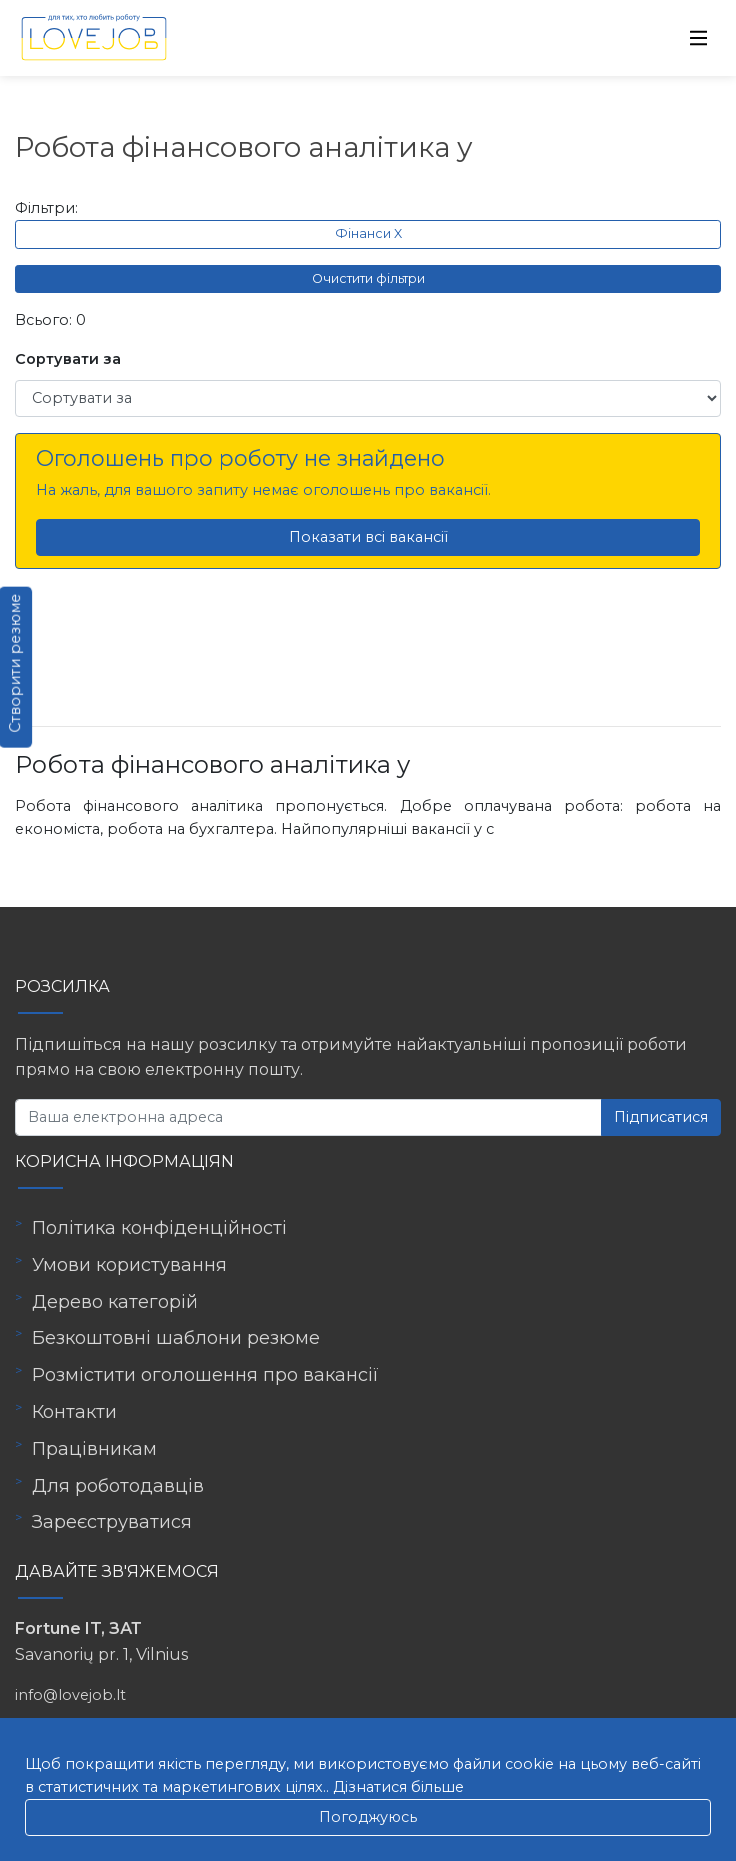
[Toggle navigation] (699, 38)
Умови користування (129, 1265)
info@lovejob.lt (70, 1695)
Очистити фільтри (368, 278)
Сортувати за (68, 359)
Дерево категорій (115, 1302)
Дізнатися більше (398, 1787)
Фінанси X (368, 233)
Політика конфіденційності (159, 1228)
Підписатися (661, 1117)
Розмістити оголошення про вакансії (205, 1375)
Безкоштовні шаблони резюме (176, 1338)
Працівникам (94, 1449)
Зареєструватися (112, 1522)
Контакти (74, 1412)
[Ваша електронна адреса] (308, 1117)
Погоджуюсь (368, 1817)
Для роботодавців (118, 1486)
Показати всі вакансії (368, 537)
